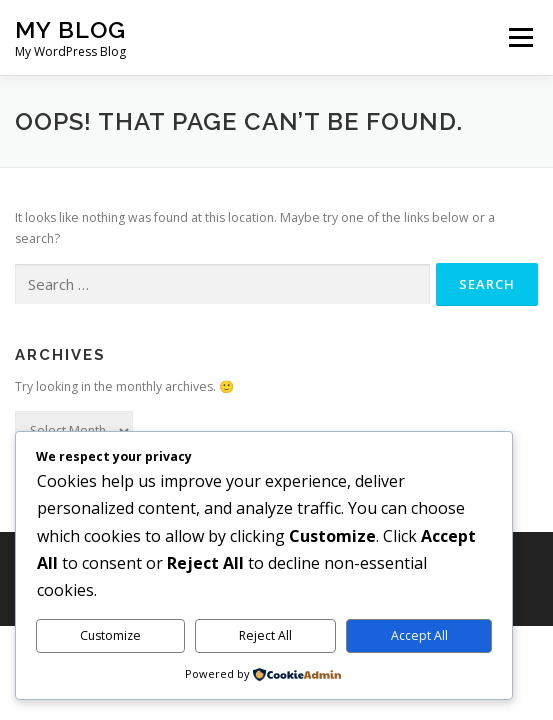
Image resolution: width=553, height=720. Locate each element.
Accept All (419, 635)
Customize (110, 635)
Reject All (265, 635)
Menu (519, 37)
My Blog (70, 29)
